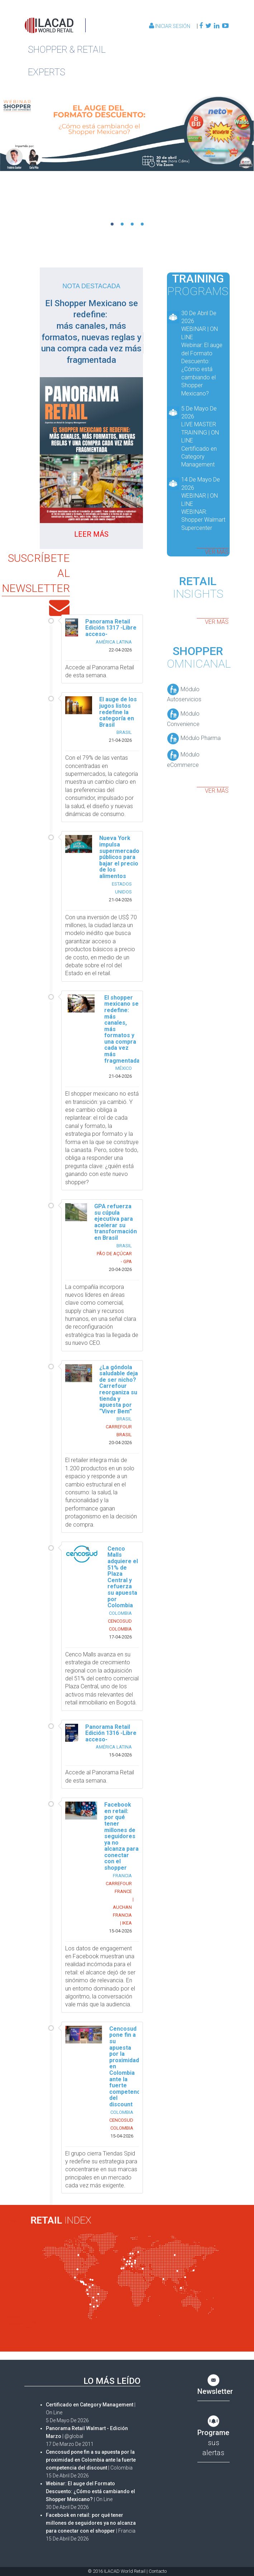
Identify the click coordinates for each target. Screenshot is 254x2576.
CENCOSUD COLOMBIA (120, 1625)
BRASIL (124, 732)
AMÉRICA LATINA (114, 642)
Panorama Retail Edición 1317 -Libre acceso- (110, 627)
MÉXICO (123, 1068)
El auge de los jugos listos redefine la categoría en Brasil (118, 712)
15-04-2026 (120, 1754)
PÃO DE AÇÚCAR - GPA (114, 1257)
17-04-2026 (120, 1637)
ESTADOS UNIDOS (122, 888)
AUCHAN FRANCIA (122, 1911)
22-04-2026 (120, 650)
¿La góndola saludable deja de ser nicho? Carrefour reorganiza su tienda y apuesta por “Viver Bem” (118, 1389)
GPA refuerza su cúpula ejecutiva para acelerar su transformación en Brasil (115, 1222)
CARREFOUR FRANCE (119, 1887)
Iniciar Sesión (170, 26)
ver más (217, 552)
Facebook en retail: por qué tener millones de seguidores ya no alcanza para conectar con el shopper (121, 1836)
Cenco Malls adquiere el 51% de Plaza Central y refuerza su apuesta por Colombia (122, 1577)
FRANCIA (122, 1875)
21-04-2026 (120, 740)
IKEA (127, 1923)
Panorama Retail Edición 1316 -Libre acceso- (110, 1733)
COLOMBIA (120, 1613)
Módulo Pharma (194, 738)
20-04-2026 (120, 1269)
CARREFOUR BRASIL (119, 1430)
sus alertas (213, 2436)
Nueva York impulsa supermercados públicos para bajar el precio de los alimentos (121, 857)
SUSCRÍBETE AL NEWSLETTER (36, 573)
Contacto (158, 2571)
